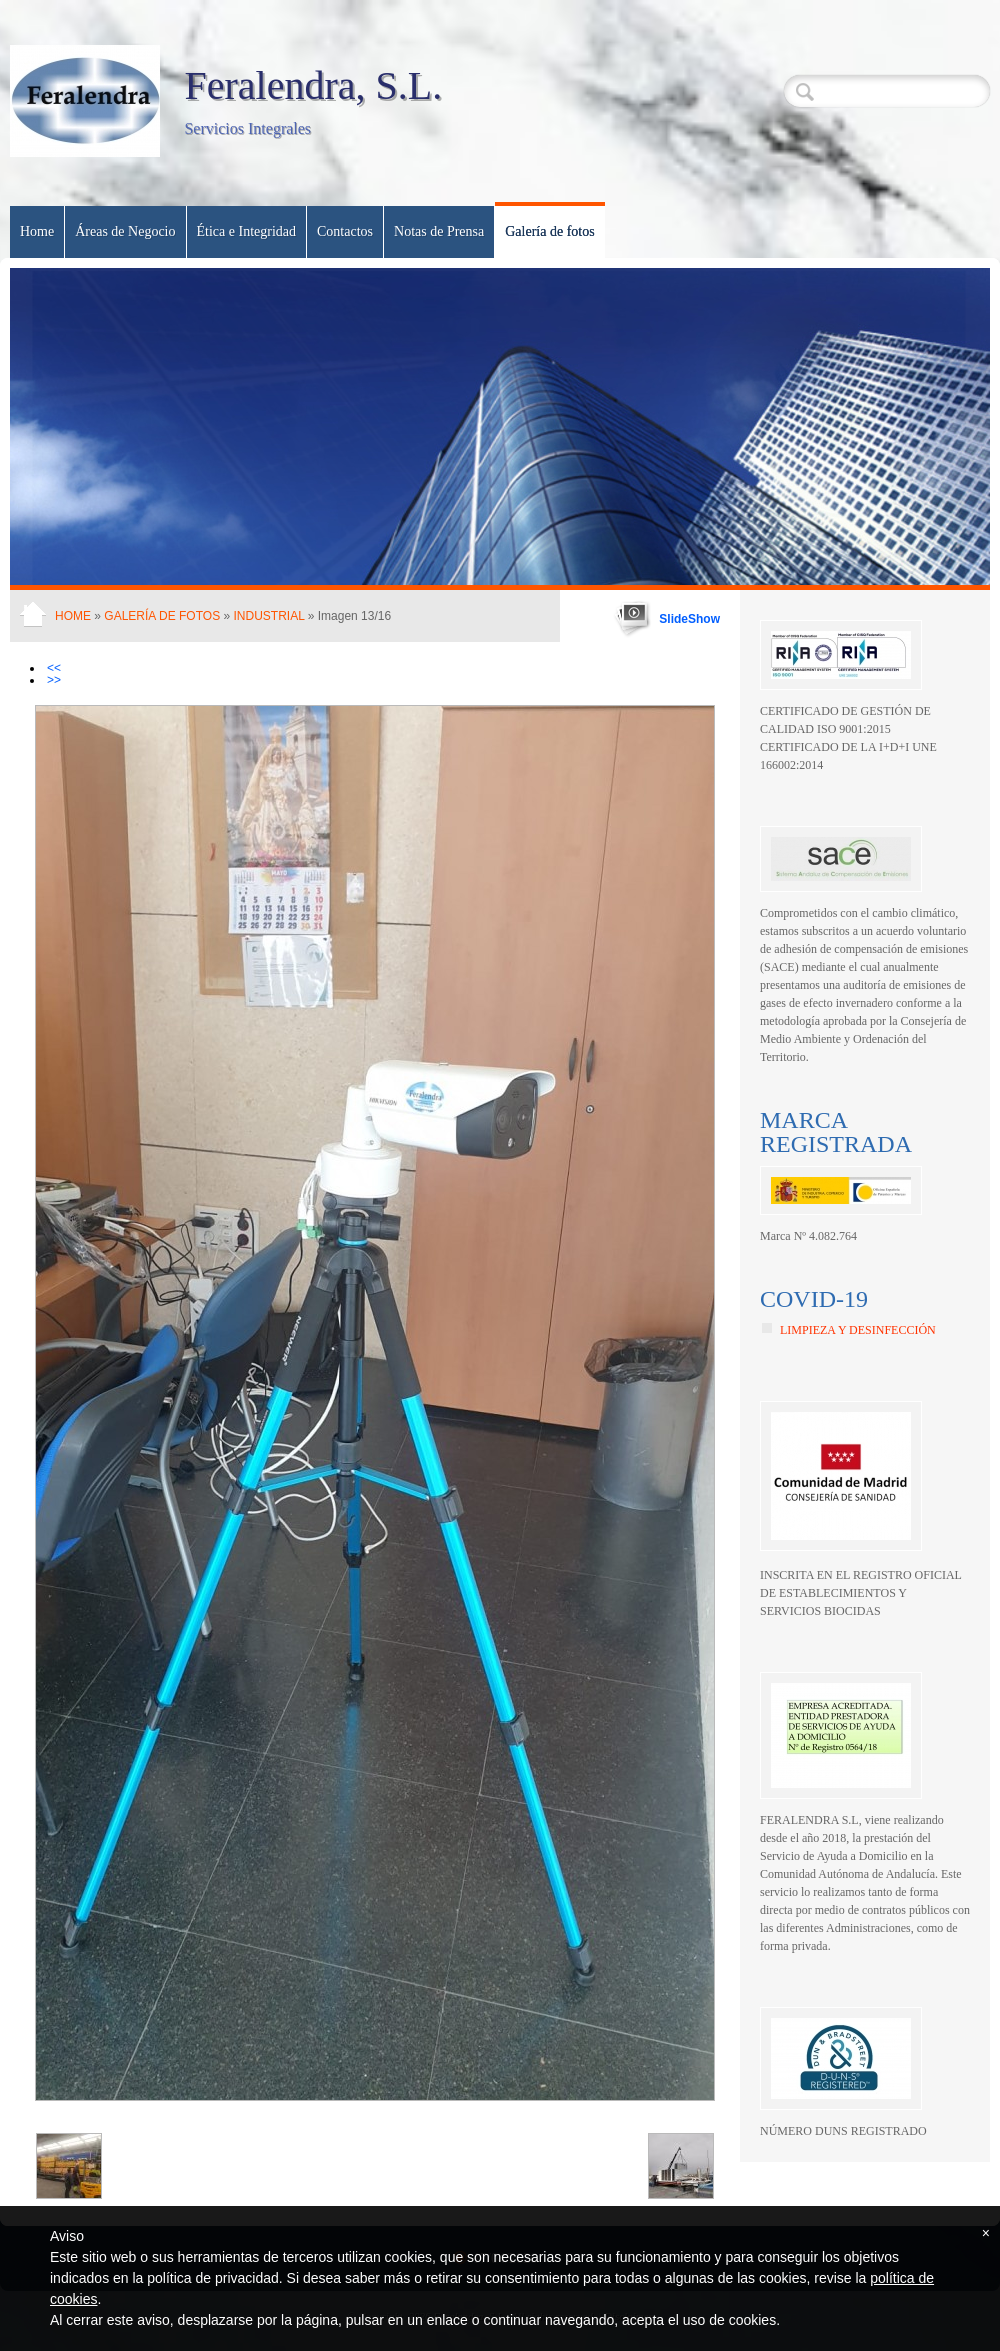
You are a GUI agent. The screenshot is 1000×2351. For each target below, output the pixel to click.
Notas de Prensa (439, 231)
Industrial (269, 616)
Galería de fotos (549, 231)
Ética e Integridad (247, 231)
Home (37, 231)
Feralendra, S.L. (313, 85)
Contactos (345, 231)
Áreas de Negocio (125, 231)
